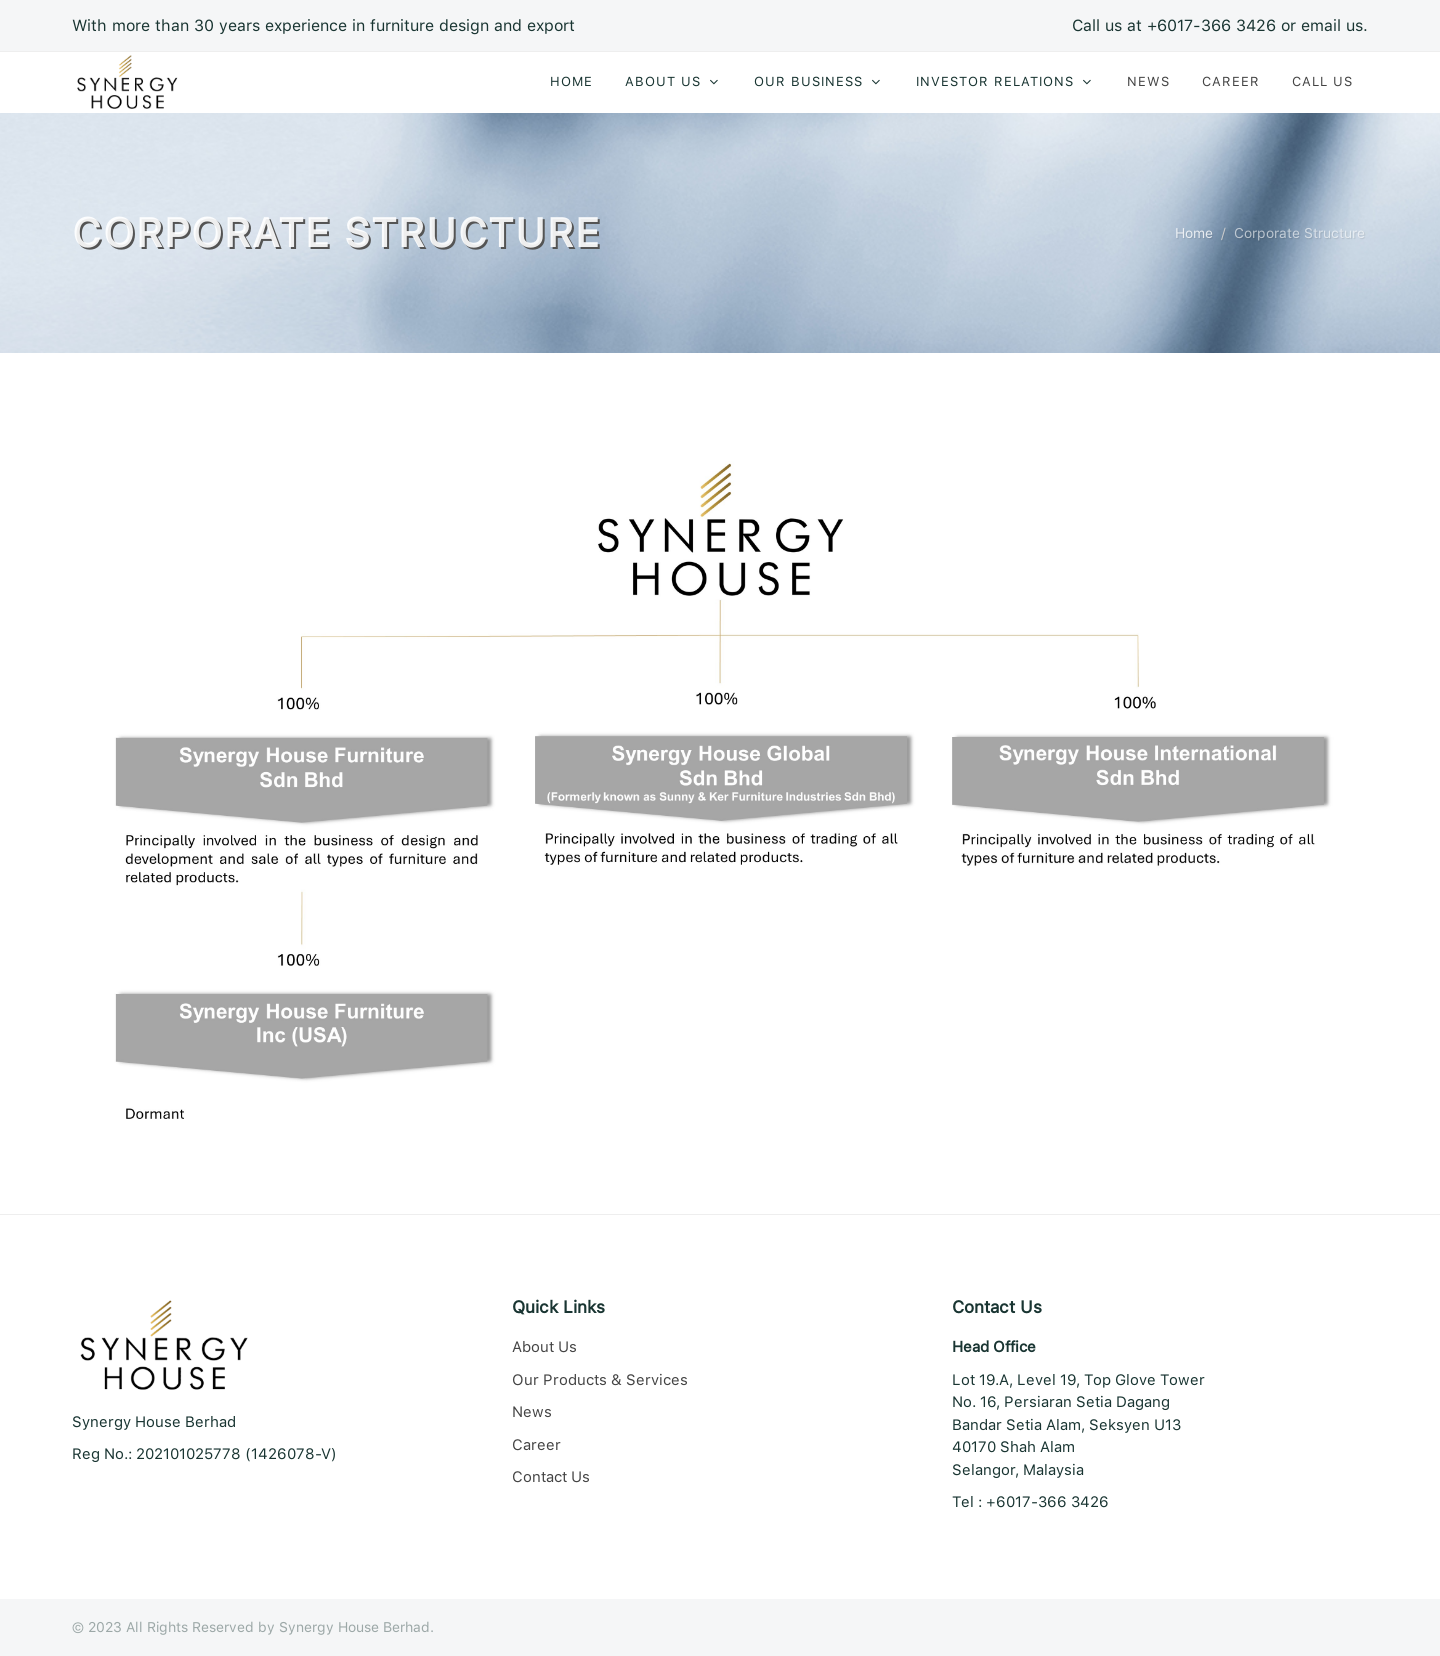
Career (536, 1445)
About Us (544, 1347)
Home (1194, 233)
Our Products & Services (600, 1380)
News (532, 1412)
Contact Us (551, 1477)
